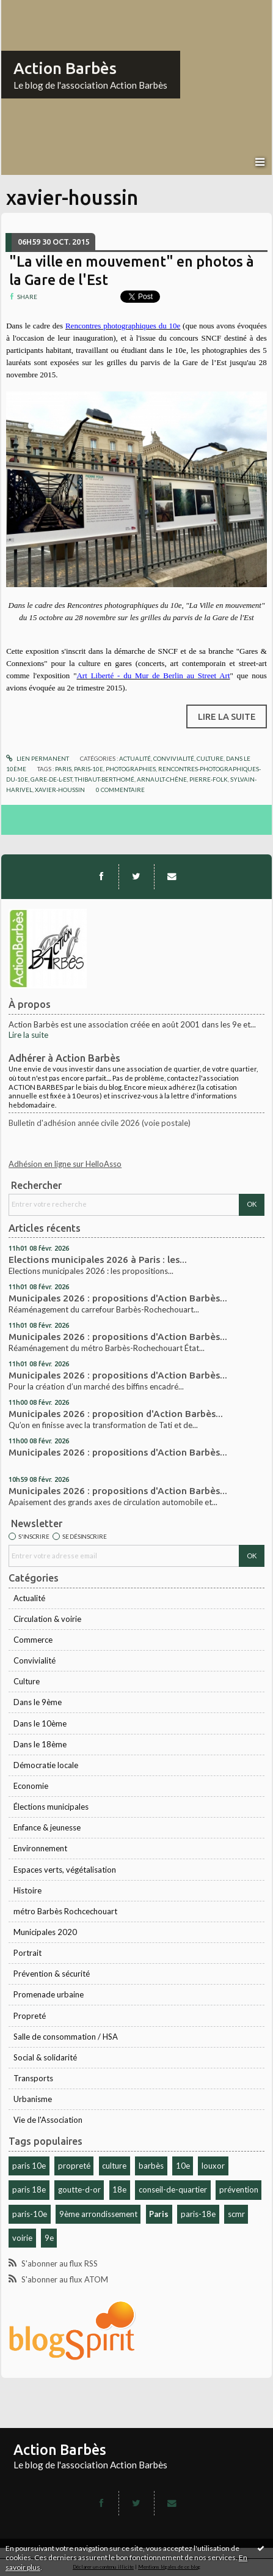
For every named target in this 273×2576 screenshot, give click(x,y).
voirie (22, 2238)
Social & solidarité (45, 2057)
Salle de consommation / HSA (65, 2036)
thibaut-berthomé (104, 779)
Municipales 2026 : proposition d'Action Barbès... (116, 1413)
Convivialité (34, 1660)
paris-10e (29, 2214)
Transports (33, 2078)
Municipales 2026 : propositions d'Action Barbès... (118, 1298)
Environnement (40, 1848)
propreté (74, 2166)
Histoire (27, 1890)
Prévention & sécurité (51, 1973)
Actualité (29, 1598)
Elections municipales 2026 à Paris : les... (98, 1259)
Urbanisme (32, 2099)
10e (183, 2166)
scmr (236, 2214)
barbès (151, 2166)
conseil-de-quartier (173, 2189)
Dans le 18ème (40, 1744)
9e (49, 2238)
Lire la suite (28, 1035)
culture (114, 2166)
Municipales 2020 (45, 1932)
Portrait (27, 1953)
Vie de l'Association (47, 2120)
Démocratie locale (45, 1765)
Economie (30, 1786)
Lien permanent (37, 758)
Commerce (33, 1640)
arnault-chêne (162, 779)
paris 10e (29, 2166)
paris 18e (29, 2189)
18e (119, 2189)
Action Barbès (65, 68)
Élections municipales (51, 1807)
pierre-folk (208, 779)
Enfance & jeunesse (47, 1827)
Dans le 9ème (37, 1702)
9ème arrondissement (98, 2214)
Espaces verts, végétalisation (64, 1870)
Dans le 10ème (40, 1723)
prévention (238, 2189)
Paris (159, 2214)
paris (63, 768)
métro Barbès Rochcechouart (65, 1911)
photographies (131, 768)
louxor (213, 2166)
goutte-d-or (79, 2189)
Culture (26, 1681)
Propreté (29, 2016)
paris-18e (198, 2214)
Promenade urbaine (48, 1994)
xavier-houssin (60, 789)
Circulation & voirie (47, 1619)
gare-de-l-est (51, 779)
